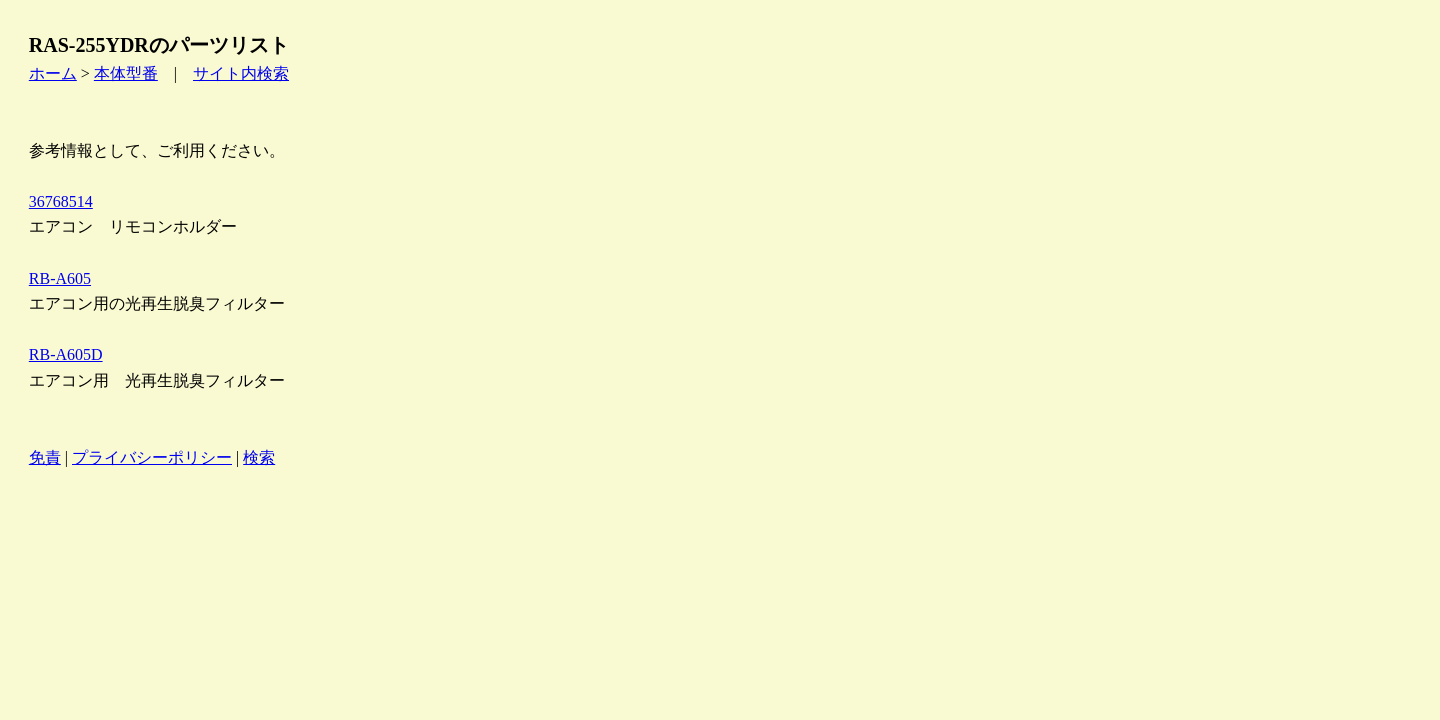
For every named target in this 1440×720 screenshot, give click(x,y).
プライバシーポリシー (152, 457)
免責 (45, 457)
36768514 (61, 201)
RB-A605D (66, 354)
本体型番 (126, 73)
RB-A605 (60, 278)
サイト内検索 (241, 73)
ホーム (53, 73)
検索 (259, 457)
